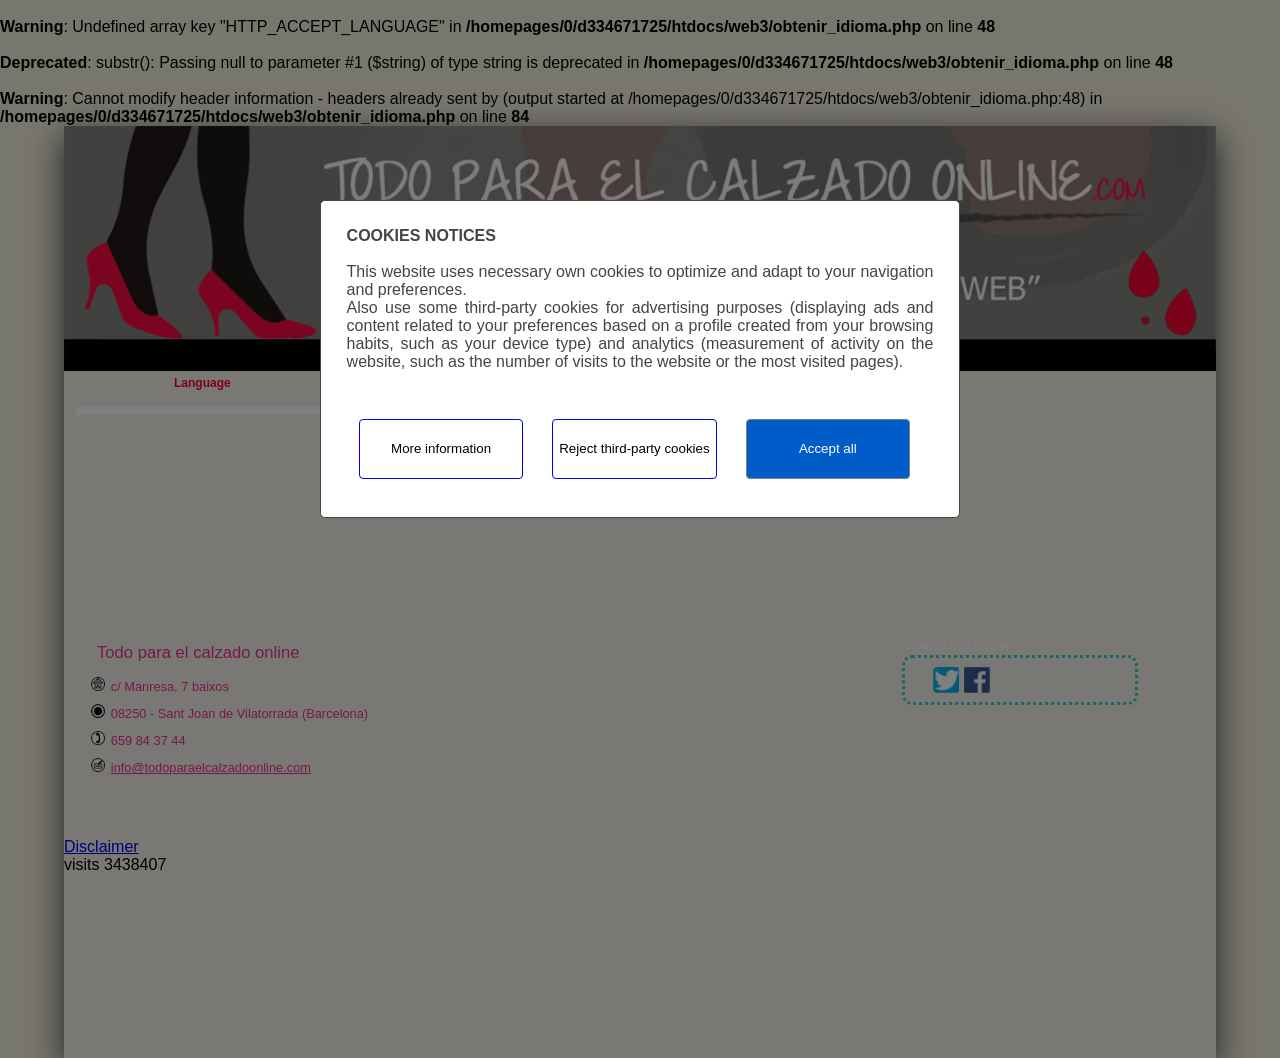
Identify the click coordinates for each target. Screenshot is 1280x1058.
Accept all (828, 448)
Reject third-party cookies (634, 448)
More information (441, 448)
